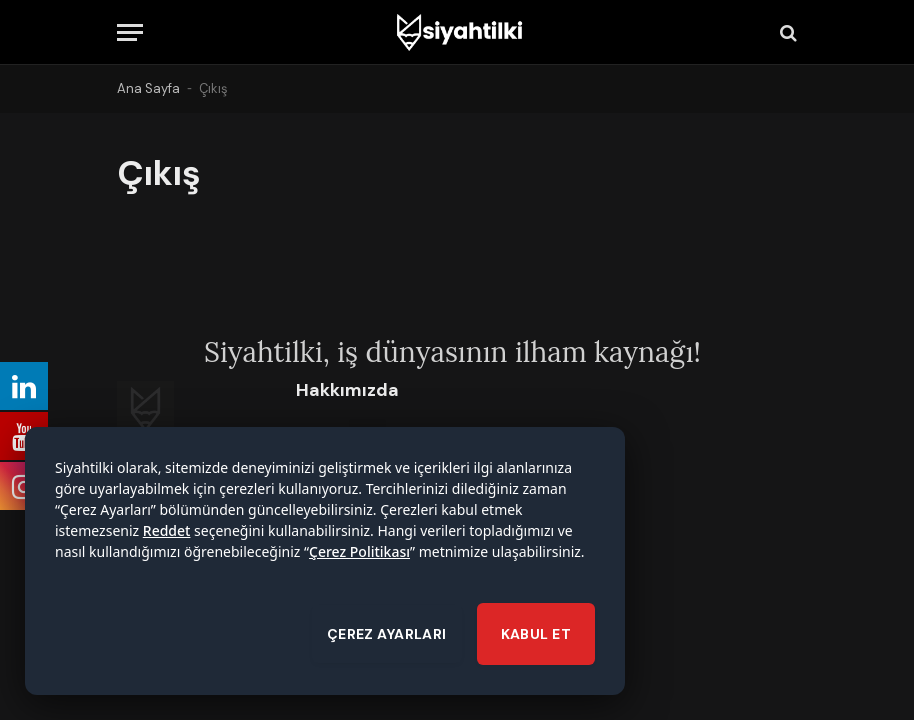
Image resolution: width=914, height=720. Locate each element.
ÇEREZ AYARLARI (387, 637)
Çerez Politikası (359, 554)
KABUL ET (536, 637)
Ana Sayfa (148, 88)
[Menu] (130, 32)
